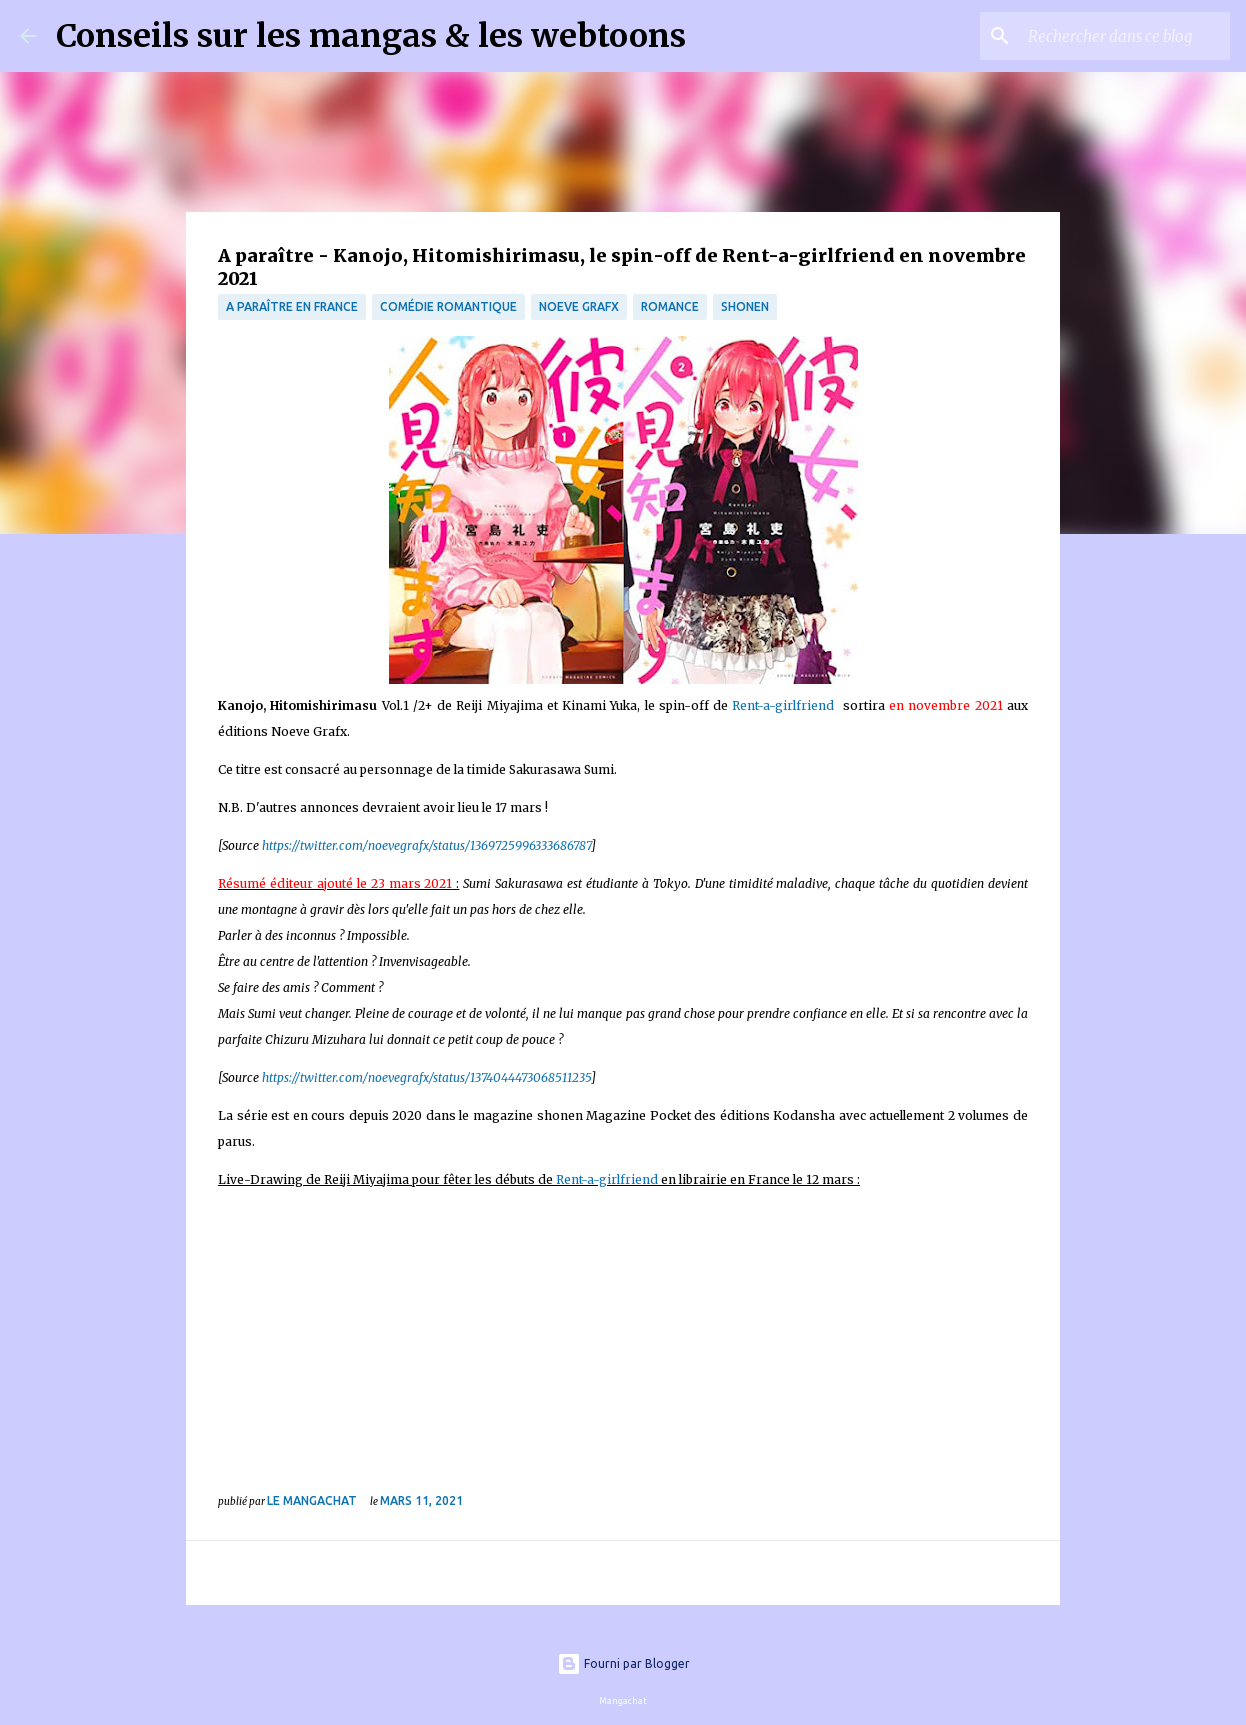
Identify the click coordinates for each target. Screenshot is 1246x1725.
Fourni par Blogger (623, 1663)
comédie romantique (448, 306)
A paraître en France (292, 306)
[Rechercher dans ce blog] (1125, 36)
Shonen (745, 306)
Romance (670, 306)
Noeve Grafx (579, 306)
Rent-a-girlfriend (783, 705)
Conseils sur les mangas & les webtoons (371, 36)
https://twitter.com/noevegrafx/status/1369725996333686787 (426, 845)
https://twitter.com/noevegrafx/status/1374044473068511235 (426, 1077)
